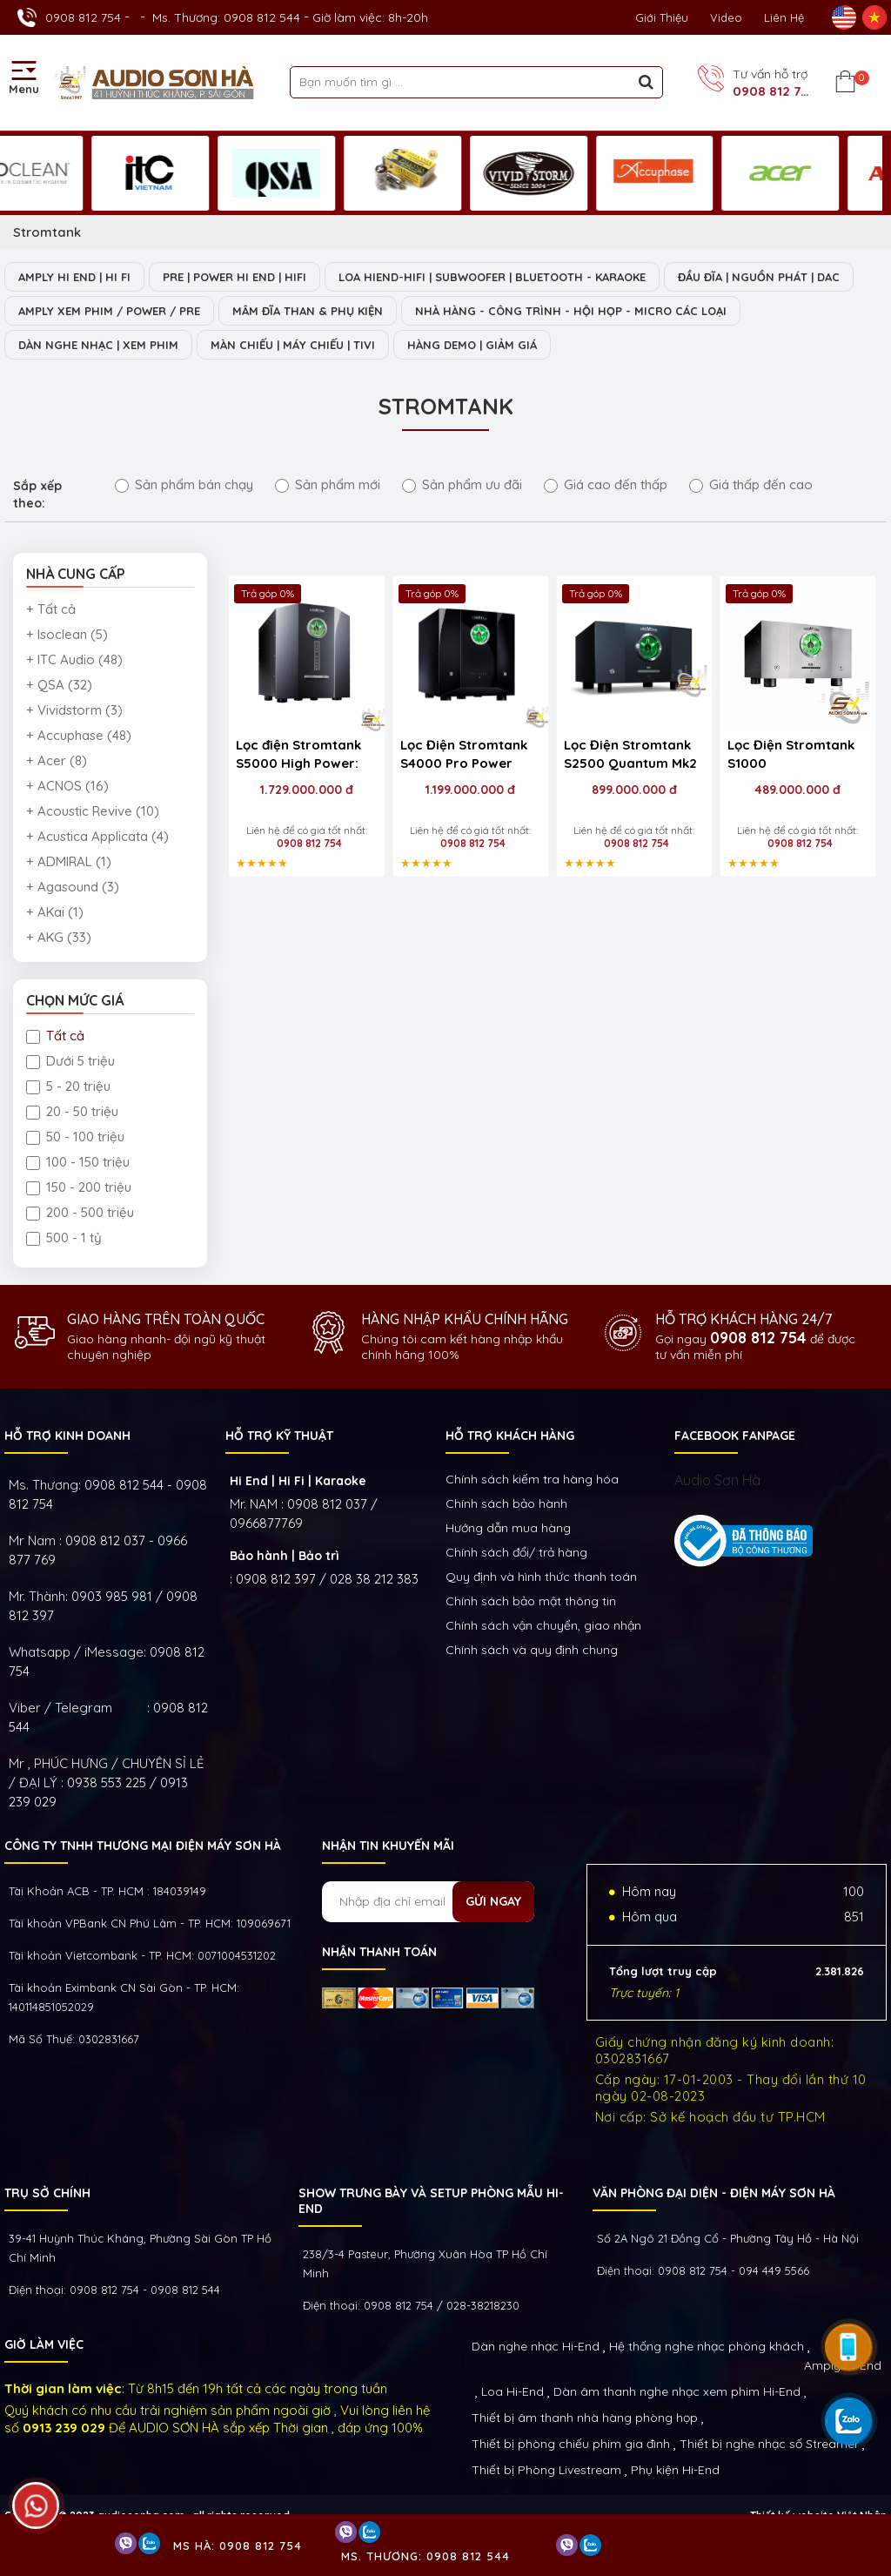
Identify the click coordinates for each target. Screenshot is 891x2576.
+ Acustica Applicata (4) (97, 836)
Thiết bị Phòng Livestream (546, 2470)
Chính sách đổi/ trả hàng (516, 1552)
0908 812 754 (83, 17)
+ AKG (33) (58, 937)
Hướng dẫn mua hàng (508, 1528)
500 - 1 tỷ (64, 1237)
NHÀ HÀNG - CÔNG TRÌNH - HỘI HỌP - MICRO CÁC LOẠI (571, 311)
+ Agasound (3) (72, 886)
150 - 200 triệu (78, 1187)
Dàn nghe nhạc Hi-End (536, 2346)
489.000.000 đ (797, 790)
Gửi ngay (493, 1901)
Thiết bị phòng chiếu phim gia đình (571, 2444)
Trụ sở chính (47, 2193)
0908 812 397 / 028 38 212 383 (327, 1578)
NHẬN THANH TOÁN (379, 1952)
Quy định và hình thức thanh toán (541, 1576)
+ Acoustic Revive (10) (92, 811)
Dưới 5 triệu (70, 1061)
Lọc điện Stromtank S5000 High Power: (298, 753)
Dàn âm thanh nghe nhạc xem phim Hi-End (677, 2391)
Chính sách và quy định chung (532, 1650)
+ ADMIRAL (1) (68, 861)
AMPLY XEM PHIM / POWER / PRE (109, 311)
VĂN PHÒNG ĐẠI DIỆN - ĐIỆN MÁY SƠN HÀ (714, 2193)
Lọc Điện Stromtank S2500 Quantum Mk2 (630, 753)
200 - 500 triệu (80, 1212)
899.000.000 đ (634, 790)
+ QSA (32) (59, 684)
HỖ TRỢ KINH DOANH (67, 1435)
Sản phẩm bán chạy (184, 484)
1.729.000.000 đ (306, 790)
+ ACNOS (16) (67, 785)
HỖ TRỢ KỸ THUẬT (279, 1435)
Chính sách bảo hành (506, 1503)
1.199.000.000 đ (470, 790)
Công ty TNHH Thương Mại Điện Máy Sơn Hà (142, 1845)
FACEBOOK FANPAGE (734, 1435)
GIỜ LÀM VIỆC (44, 2344)
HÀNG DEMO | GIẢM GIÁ (472, 345)
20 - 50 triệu (72, 1111)
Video (726, 17)
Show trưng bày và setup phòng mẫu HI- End (431, 2200)
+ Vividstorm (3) (74, 710)
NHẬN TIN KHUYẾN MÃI (388, 1845)
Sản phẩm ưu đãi (462, 484)
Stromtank (47, 232)
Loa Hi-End (512, 2391)
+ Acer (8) (56, 760)
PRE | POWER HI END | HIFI (234, 277)
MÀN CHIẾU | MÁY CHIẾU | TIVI (293, 345)
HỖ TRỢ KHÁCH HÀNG (510, 1435)
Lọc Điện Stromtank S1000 (790, 753)
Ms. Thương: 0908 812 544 (226, 17)
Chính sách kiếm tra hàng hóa (532, 1479)
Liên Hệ (784, 17)
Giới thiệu (661, 17)
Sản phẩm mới (327, 484)
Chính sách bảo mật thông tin (531, 1601)
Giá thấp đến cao (751, 484)
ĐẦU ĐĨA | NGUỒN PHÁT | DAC (759, 277)
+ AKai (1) (55, 912)
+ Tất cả (51, 609)
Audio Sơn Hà (717, 1480)
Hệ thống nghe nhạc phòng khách (706, 2346)
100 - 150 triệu (78, 1161)
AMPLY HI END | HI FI (74, 277)
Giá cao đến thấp (605, 484)
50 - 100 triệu (75, 1136)
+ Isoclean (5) (67, 634)
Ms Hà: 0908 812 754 (237, 2545)
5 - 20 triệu (68, 1086)
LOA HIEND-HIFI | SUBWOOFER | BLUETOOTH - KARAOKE (492, 277)
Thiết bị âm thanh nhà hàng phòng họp (585, 2417)
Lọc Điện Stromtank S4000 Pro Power (463, 753)
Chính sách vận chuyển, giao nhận (543, 1625)
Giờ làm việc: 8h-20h (370, 17)
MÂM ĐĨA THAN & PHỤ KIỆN (307, 311)
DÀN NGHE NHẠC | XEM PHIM (98, 345)
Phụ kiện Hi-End (675, 2470)
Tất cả (55, 1035)
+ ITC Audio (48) (74, 659)
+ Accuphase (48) (78, 735)
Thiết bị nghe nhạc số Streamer (769, 2444)
